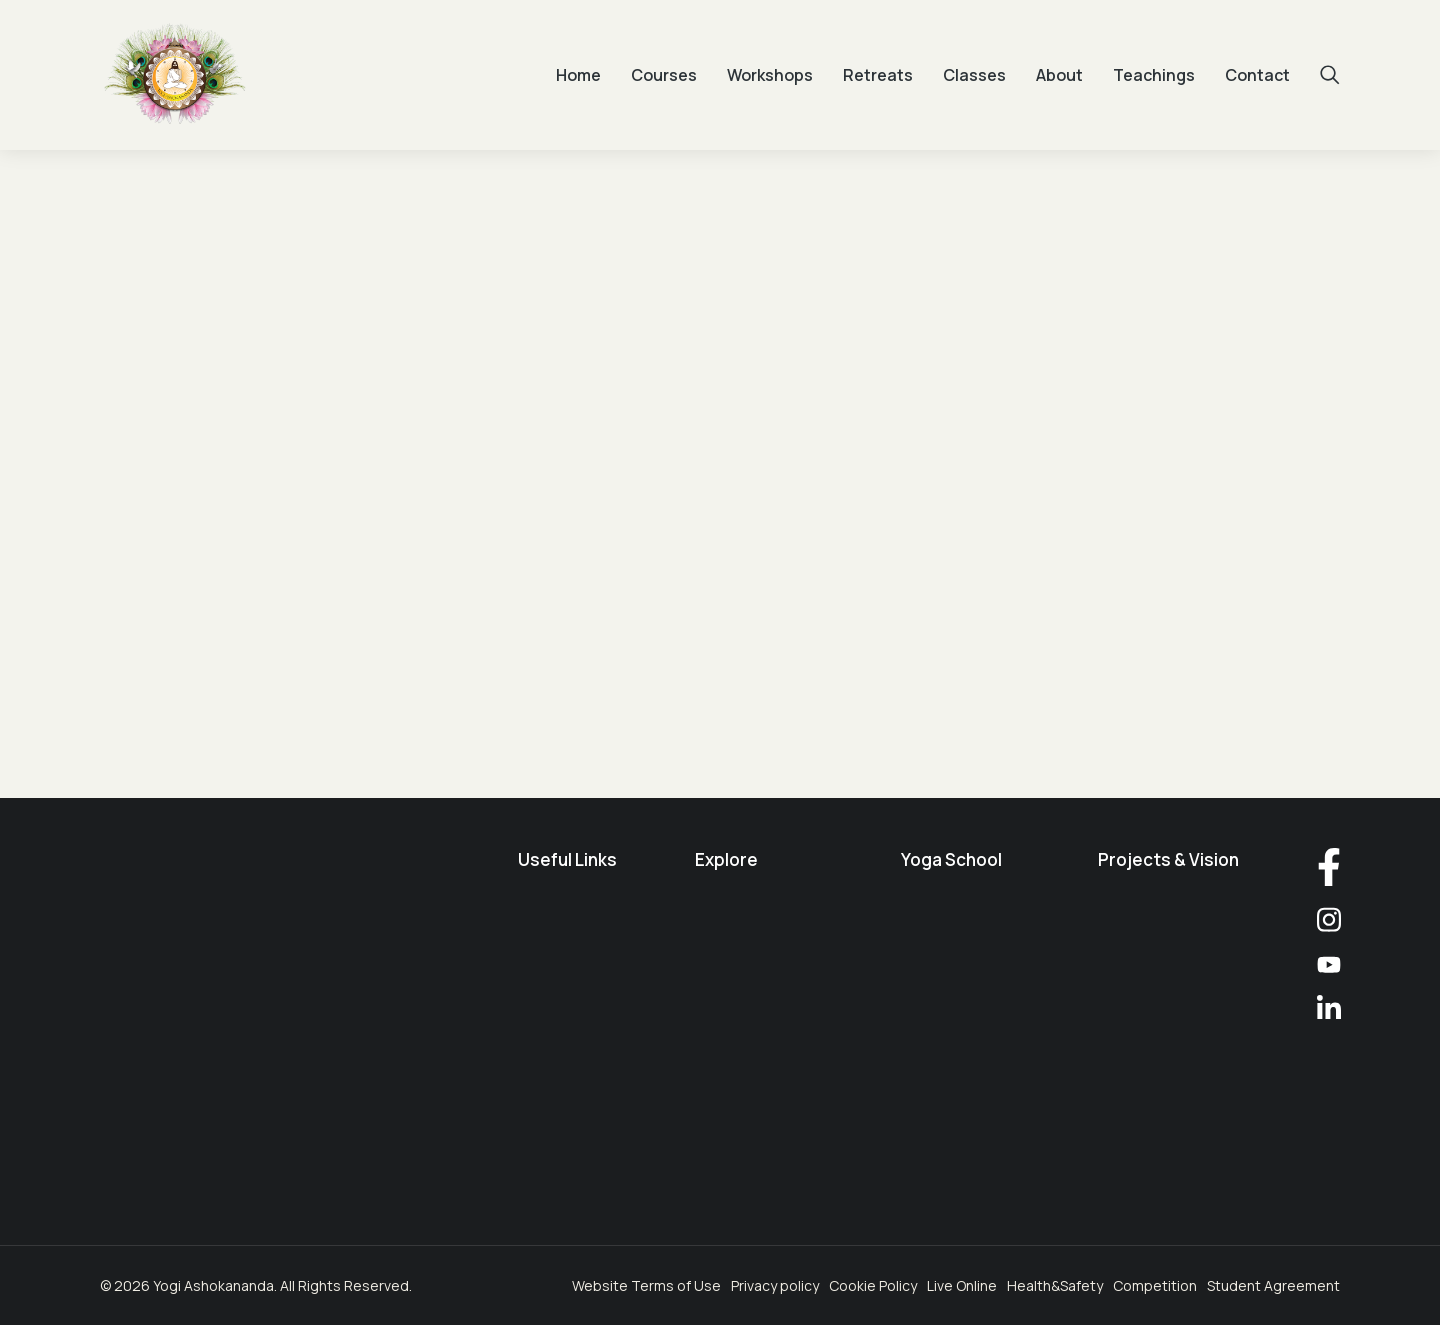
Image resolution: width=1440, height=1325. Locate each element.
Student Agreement (1273, 1285)
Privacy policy (775, 1285)
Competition (1155, 1285)
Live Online (962, 1285)
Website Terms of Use (646, 1285)
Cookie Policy (873, 1285)
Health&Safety (1055, 1285)
